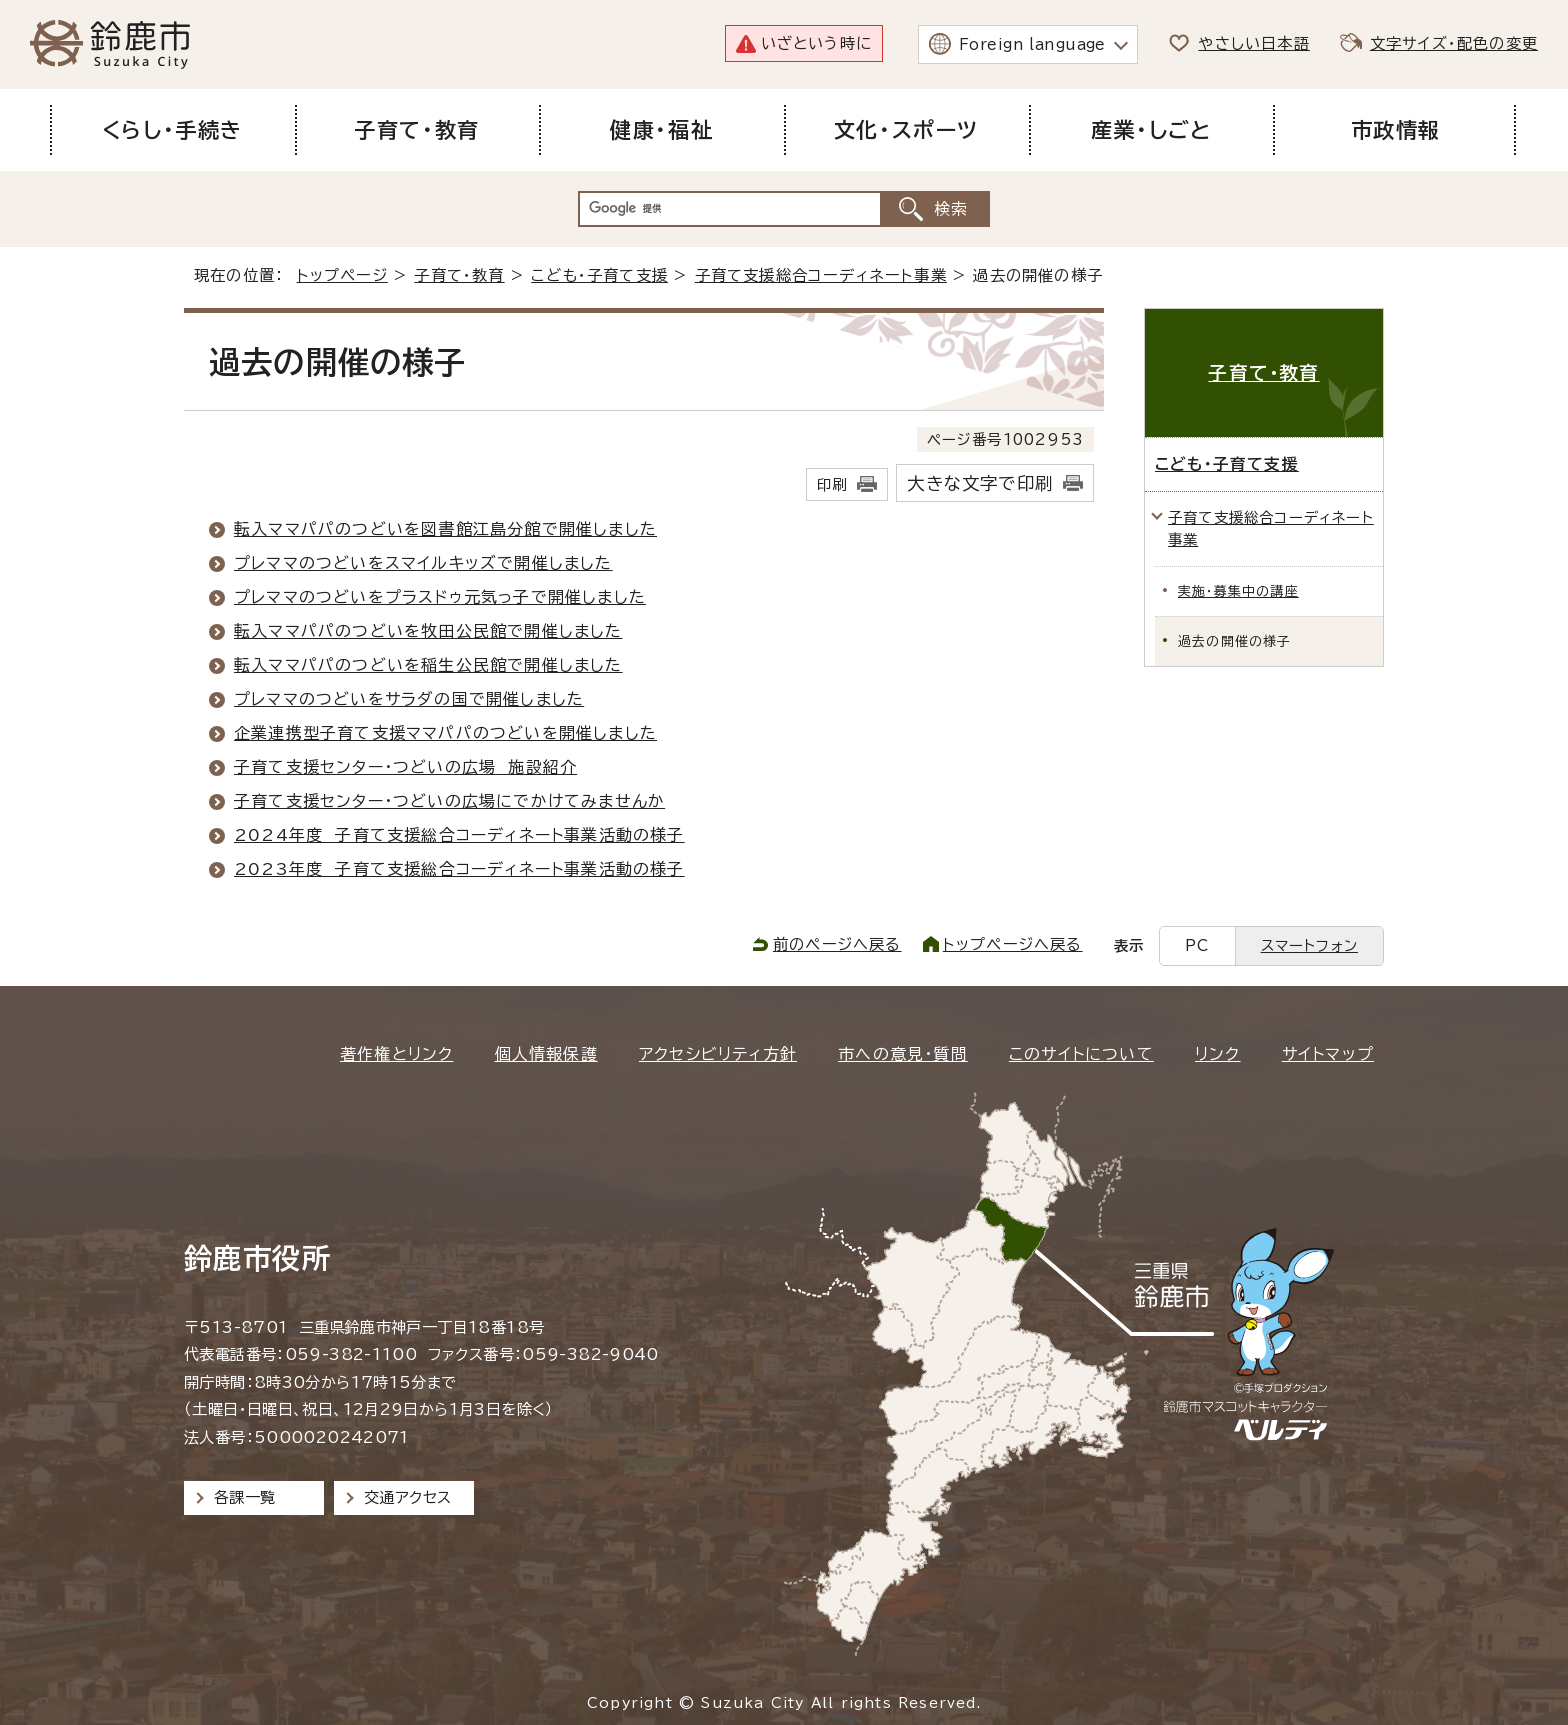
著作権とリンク (396, 1054)
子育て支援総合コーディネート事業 (821, 275)
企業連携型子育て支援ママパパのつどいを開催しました (445, 733)
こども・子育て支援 (599, 275)
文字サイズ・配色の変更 (1454, 43)
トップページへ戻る (1013, 944)
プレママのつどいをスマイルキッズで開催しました (423, 563)
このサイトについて (1081, 1054)
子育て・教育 (459, 275)
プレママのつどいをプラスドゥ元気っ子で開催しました (440, 597)
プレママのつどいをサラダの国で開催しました (409, 699)
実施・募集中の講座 (1238, 591)
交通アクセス (407, 1497)
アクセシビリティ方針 (718, 1054)
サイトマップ (1328, 1054)
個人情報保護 (546, 1054)
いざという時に (816, 43)
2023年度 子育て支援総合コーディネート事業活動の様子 (459, 869)
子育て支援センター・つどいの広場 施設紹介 (405, 767)
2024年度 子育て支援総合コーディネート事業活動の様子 (459, 835)
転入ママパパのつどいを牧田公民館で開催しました (428, 631)
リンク (1218, 1054)
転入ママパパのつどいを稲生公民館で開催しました (428, 665)
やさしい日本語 (1253, 43)
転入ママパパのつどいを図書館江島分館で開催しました (445, 529)
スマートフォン (1309, 945)
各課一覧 (245, 1497)
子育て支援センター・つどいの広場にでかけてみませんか (449, 801)
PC (1197, 945)
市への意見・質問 (903, 1054)
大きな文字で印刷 (980, 483)
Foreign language (1032, 44)
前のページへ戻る (837, 944)
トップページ (342, 275)
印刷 (832, 484)
